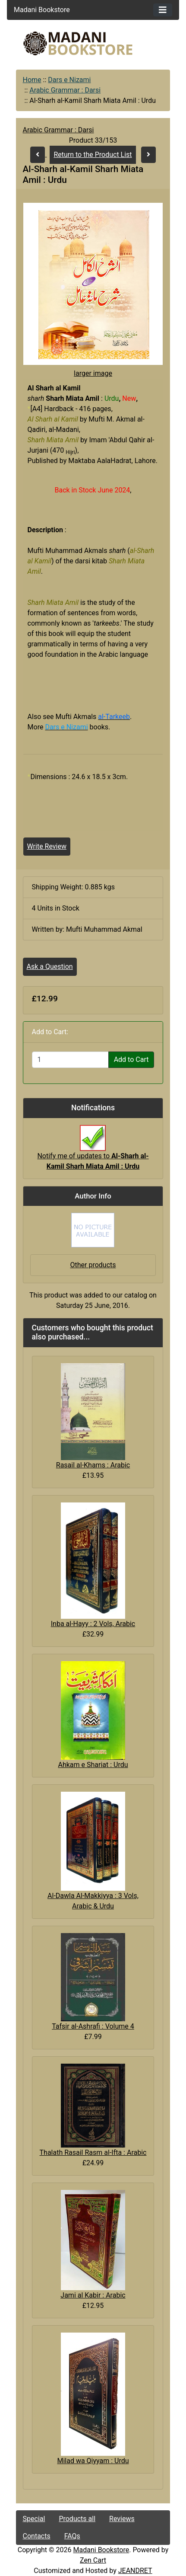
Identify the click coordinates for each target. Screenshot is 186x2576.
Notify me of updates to (92, 1151)
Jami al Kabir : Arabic (92, 2295)
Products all (77, 2519)
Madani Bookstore (101, 2550)
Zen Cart (93, 2560)
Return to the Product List (93, 154)
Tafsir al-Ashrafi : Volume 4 (93, 2026)
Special (34, 2519)
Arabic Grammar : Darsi (65, 90)
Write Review (46, 846)
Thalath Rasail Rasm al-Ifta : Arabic (93, 2152)
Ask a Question (50, 966)
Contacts (36, 2536)
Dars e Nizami (69, 80)
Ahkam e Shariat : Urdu (93, 1765)
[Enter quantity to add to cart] (70, 1059)
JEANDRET (135, 2570)
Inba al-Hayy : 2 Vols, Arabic (93, 1624)
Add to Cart (131, 1059)
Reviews (122, 2519)
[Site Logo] (93, 43)
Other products (93, 1265)
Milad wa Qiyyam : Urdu (93, 2461)
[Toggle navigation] (162, 9)
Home (32, 80)
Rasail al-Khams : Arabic (93, 1465)
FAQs (72, 2536)
